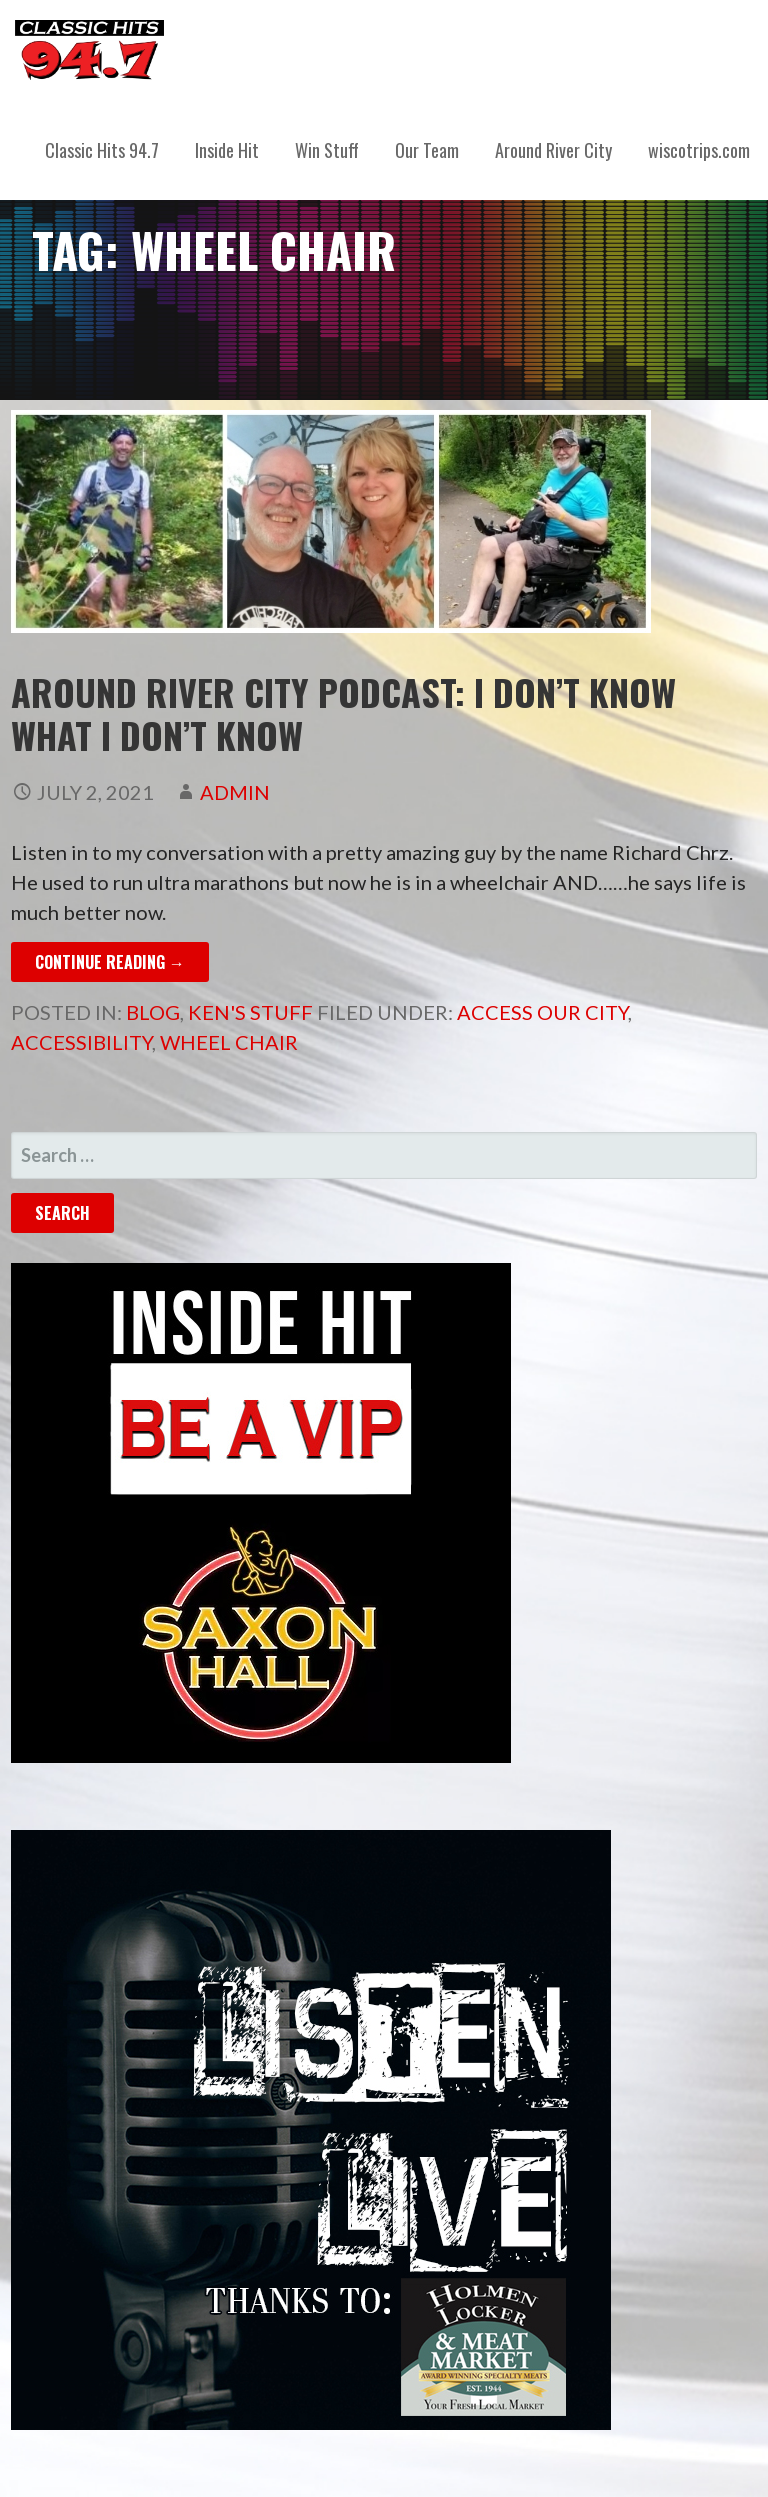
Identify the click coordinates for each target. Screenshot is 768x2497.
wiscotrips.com (699, 150)
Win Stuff (327, 150)
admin (235, 792)
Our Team (427, 150)
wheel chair (229, 1042)
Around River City (553, 150)
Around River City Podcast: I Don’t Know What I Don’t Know (343, 713)
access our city (542, 1012)
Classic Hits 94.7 (102, 150)
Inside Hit (227, 150)
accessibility (81, 1042)
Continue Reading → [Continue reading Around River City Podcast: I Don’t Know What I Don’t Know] (110, 962)
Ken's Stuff (250, 1012)
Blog (153, 1012)
